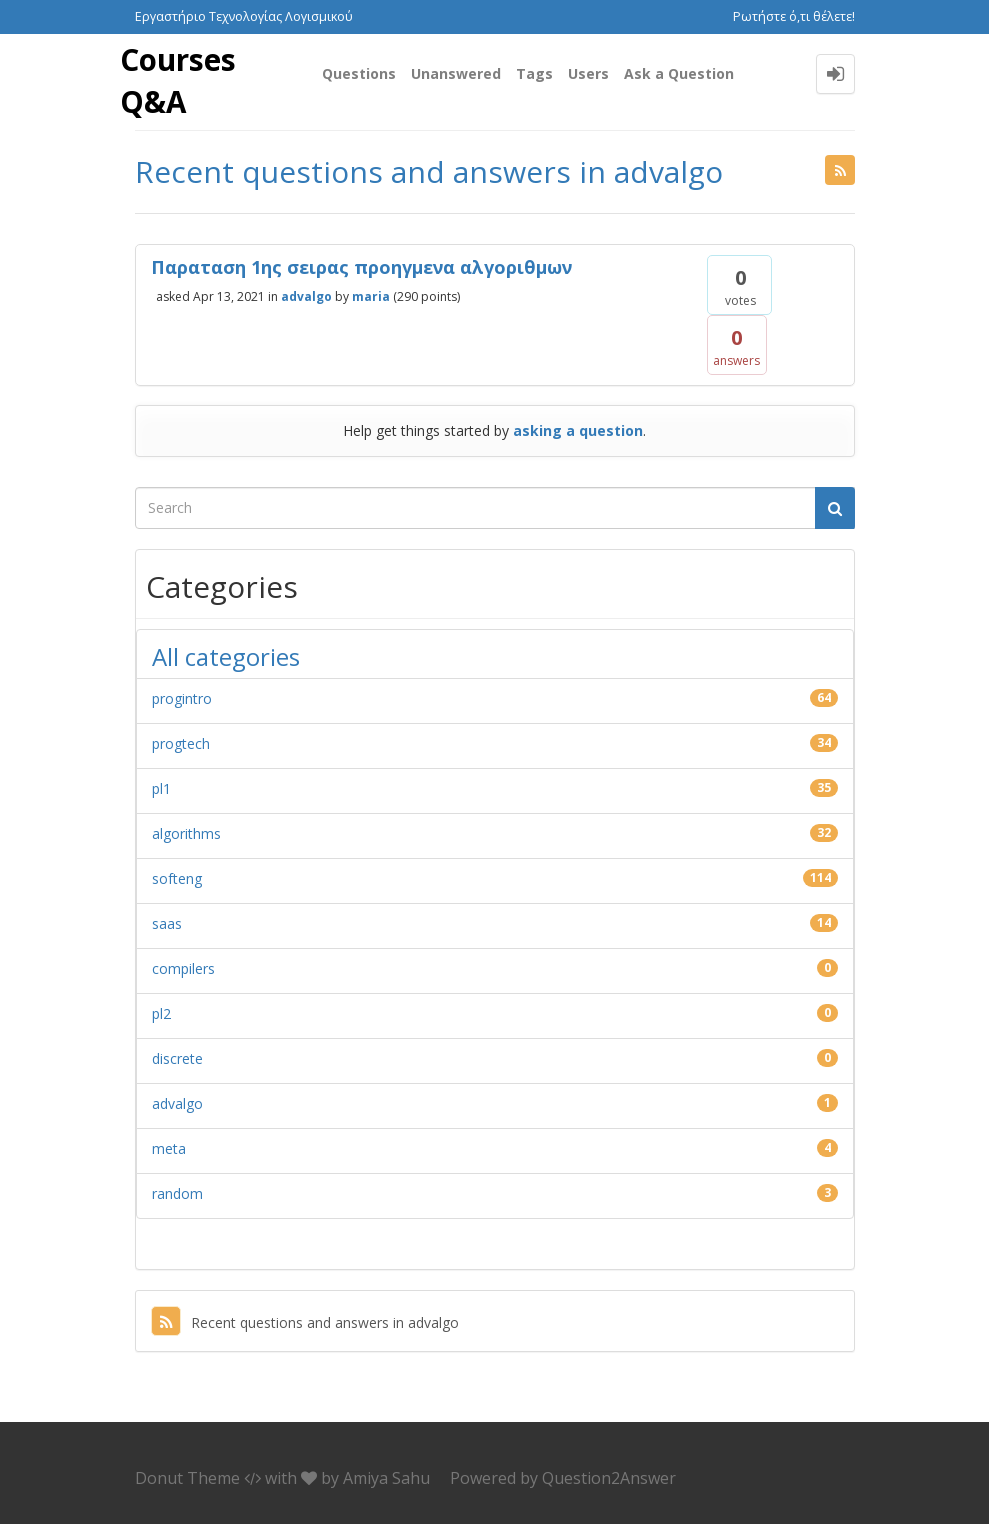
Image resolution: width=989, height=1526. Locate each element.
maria (371, 297)
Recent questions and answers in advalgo (305, 1323)
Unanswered (456, 73)
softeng (177, 879)
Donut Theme (187, 1479)
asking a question (578, 431)
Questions (359, 73)
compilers (183, 969)
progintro (182, 699)
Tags (534, 73)
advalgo (306, 297)
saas (167, 924)
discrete (177, 1059)
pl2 (161, 1014)
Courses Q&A (178, 81)
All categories (226, 657)
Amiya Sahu (386, 1479)
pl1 (161, 789)
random (177, 1194)
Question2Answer (609, 1479)
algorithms (186, 834)
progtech (181, 744)
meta (169, 1149)
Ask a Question (679, 73)
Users (588, 73)
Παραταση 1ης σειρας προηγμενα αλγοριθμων (361, 268)
